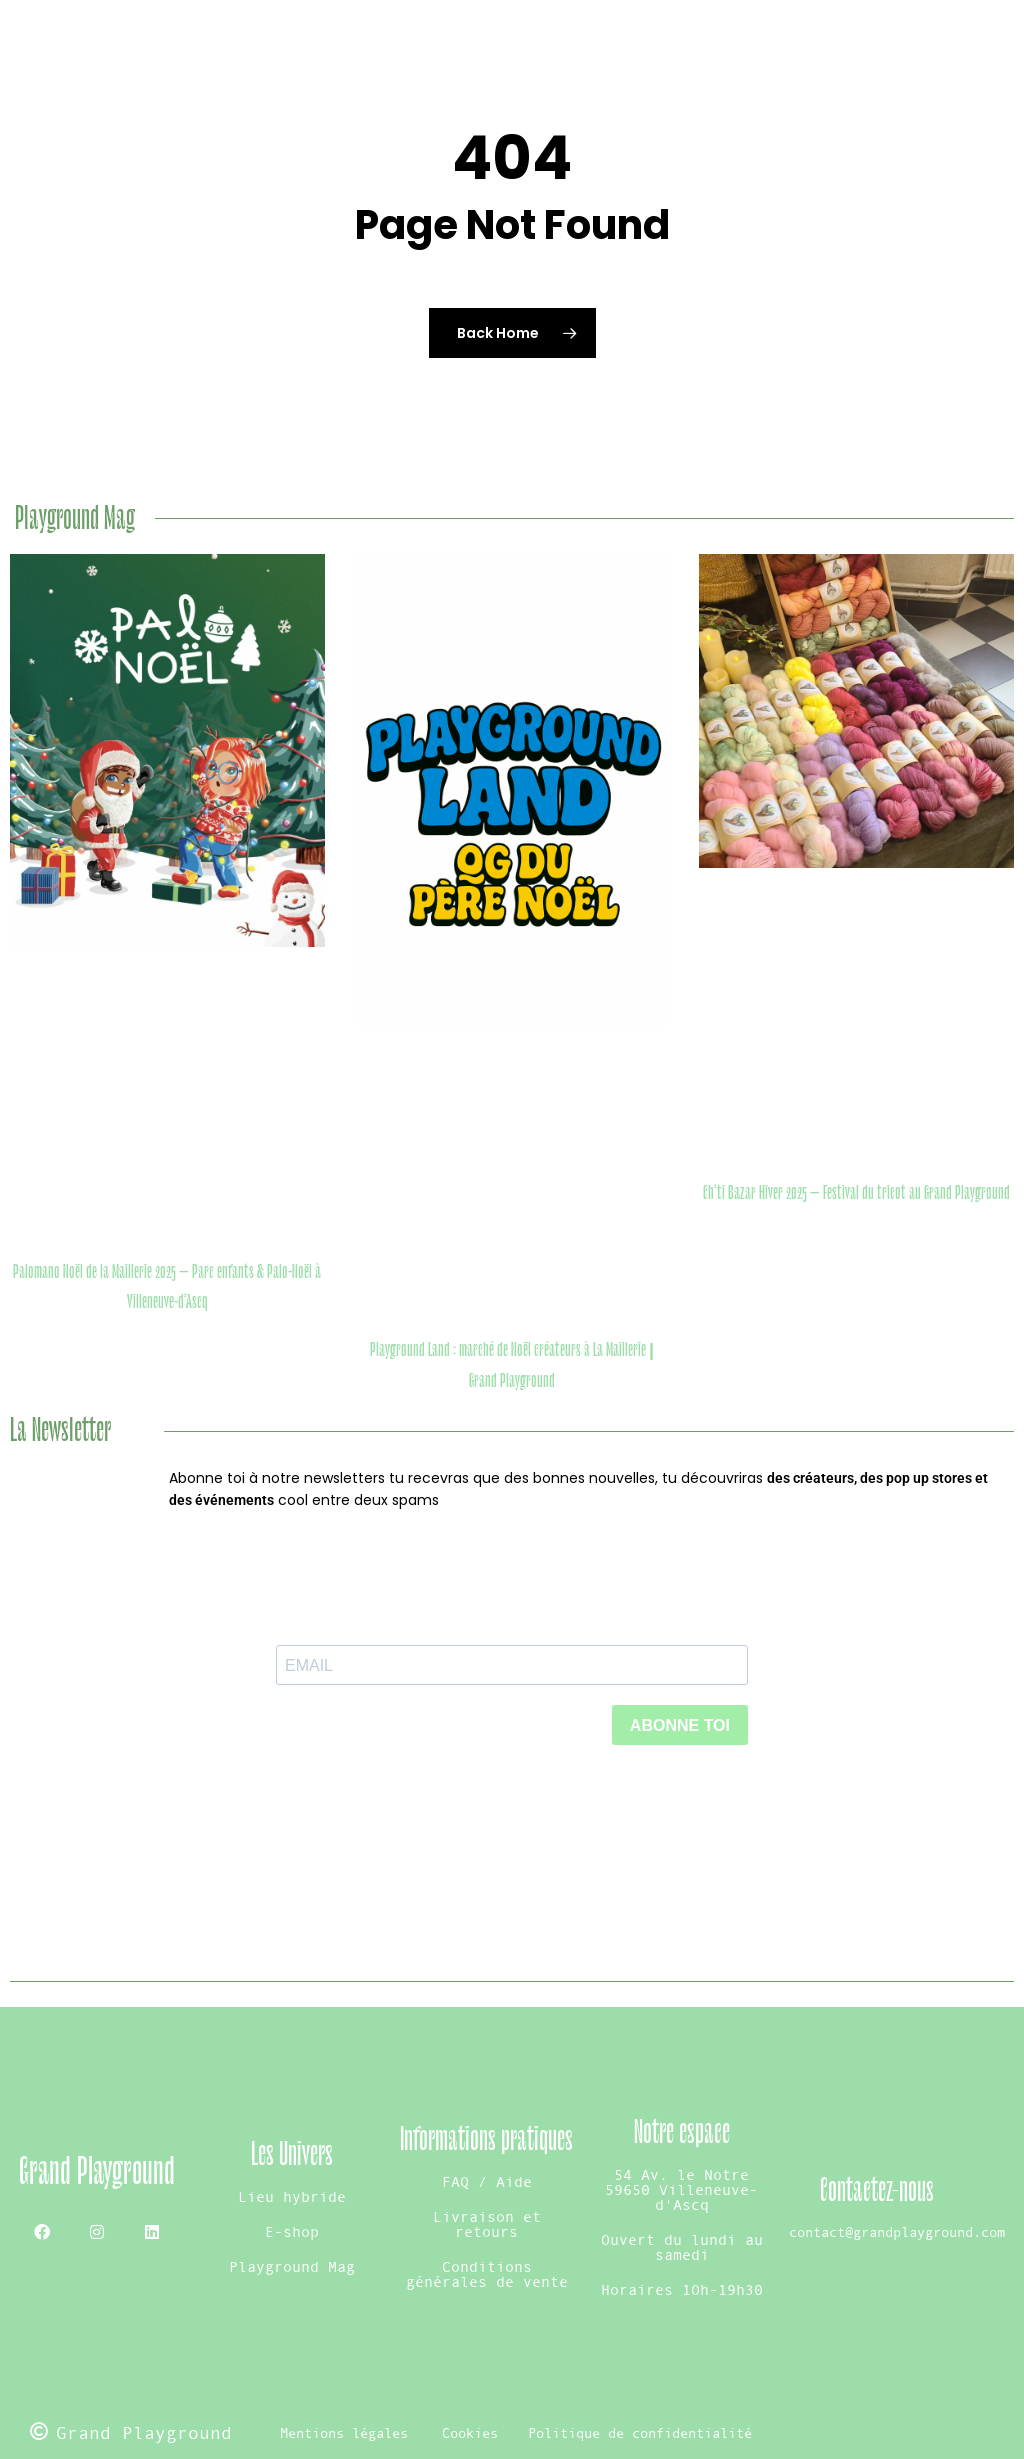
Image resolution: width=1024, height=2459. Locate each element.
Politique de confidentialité (640, 2433)
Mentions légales (344, 2433)
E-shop (292, 2231)
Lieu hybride (292, 2196)
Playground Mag (292, 2266)
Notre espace (682, 2132)
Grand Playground (97, 2172)
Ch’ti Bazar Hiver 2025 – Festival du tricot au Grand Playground (856, 1193)
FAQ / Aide (487, 2181)
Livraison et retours (487, 2224)
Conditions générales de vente (487, 2274)
